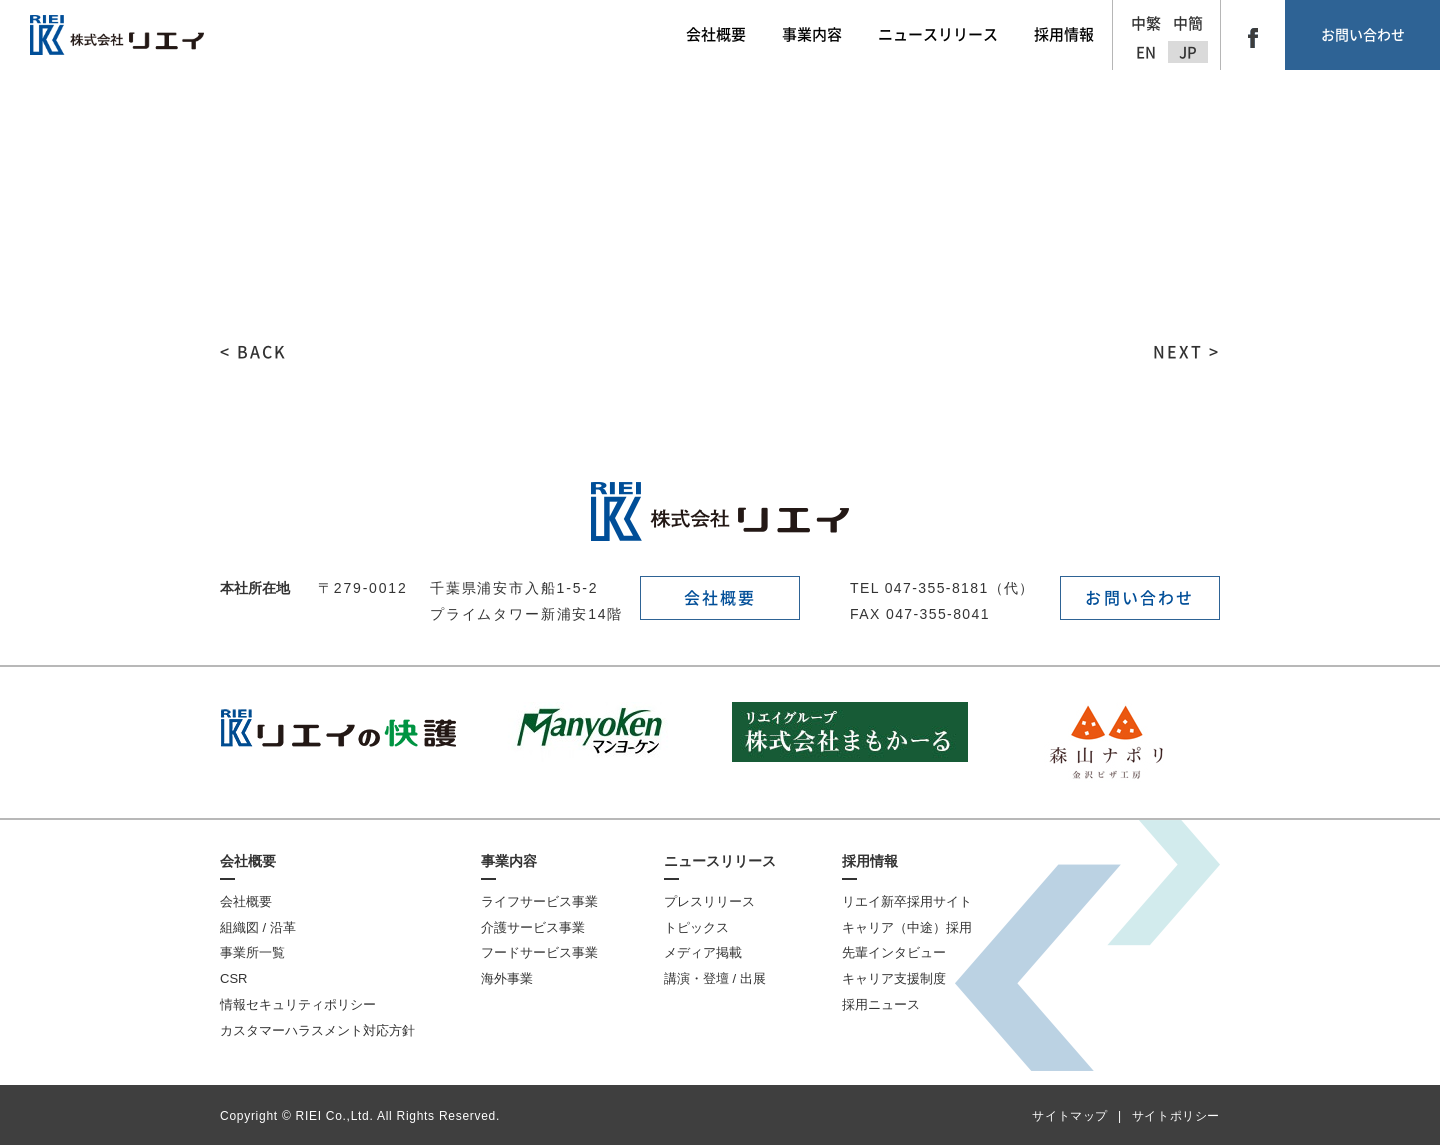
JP (1188, 52)
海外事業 (507, 978)
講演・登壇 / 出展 (715, 978)
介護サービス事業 (533, 927)
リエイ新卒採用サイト (907, 901)
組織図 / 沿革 (258, 927)
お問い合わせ (1363, 35)
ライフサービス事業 (539, 901)
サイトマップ (1070, 1116)
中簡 (1188, 23)
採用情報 (870, 861)
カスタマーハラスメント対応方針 (317, 1030)
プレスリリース (709, 901)
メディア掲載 (703, 952)
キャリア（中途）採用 (907, 927)
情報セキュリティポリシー (298, 1004)
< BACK (253, 352)
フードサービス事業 (539, 952)
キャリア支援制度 (894, 978)
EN (1146, 52)
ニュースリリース (720, 861)
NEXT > (1186, 352)
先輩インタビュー (894, 952)
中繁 (1146, 23)
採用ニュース (881, 1004)
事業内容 (509, 861)
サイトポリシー (1176, 1116)
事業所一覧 (252, 952)
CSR (233, 978)
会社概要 (720, 598)
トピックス (696, 927)
